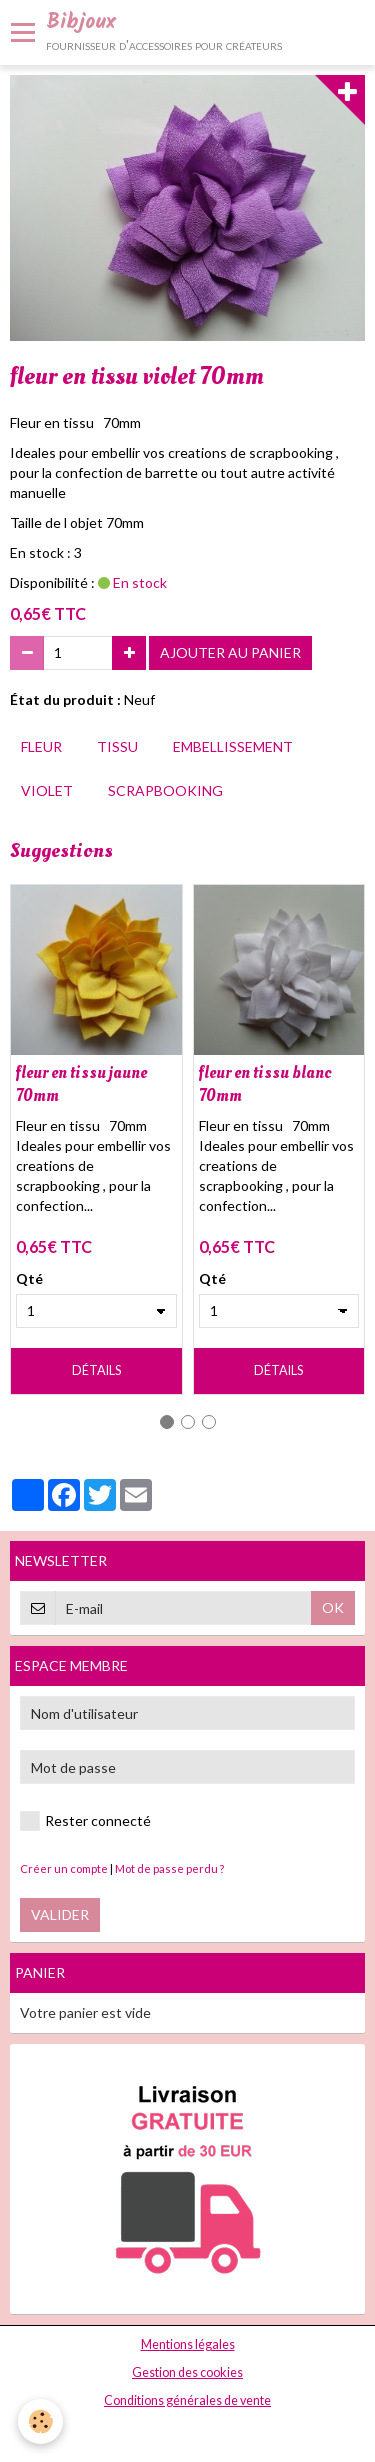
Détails (96, 1370)
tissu (117, 746)
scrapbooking (165, 790)
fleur (41, 746)
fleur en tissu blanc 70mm (265, 1084)
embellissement (233, 746)
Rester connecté (85, 1821)
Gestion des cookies (187, 2372)
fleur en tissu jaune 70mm (81, 1084)
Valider (60, 1914)
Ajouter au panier (230, 652)
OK (333, 1607)
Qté (29, 1278)
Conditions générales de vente (187, 2400)
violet (47, 790)
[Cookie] (40, 2421)
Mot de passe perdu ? (169, 1868)
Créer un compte (64, 1868)
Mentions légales (188, 2344)
